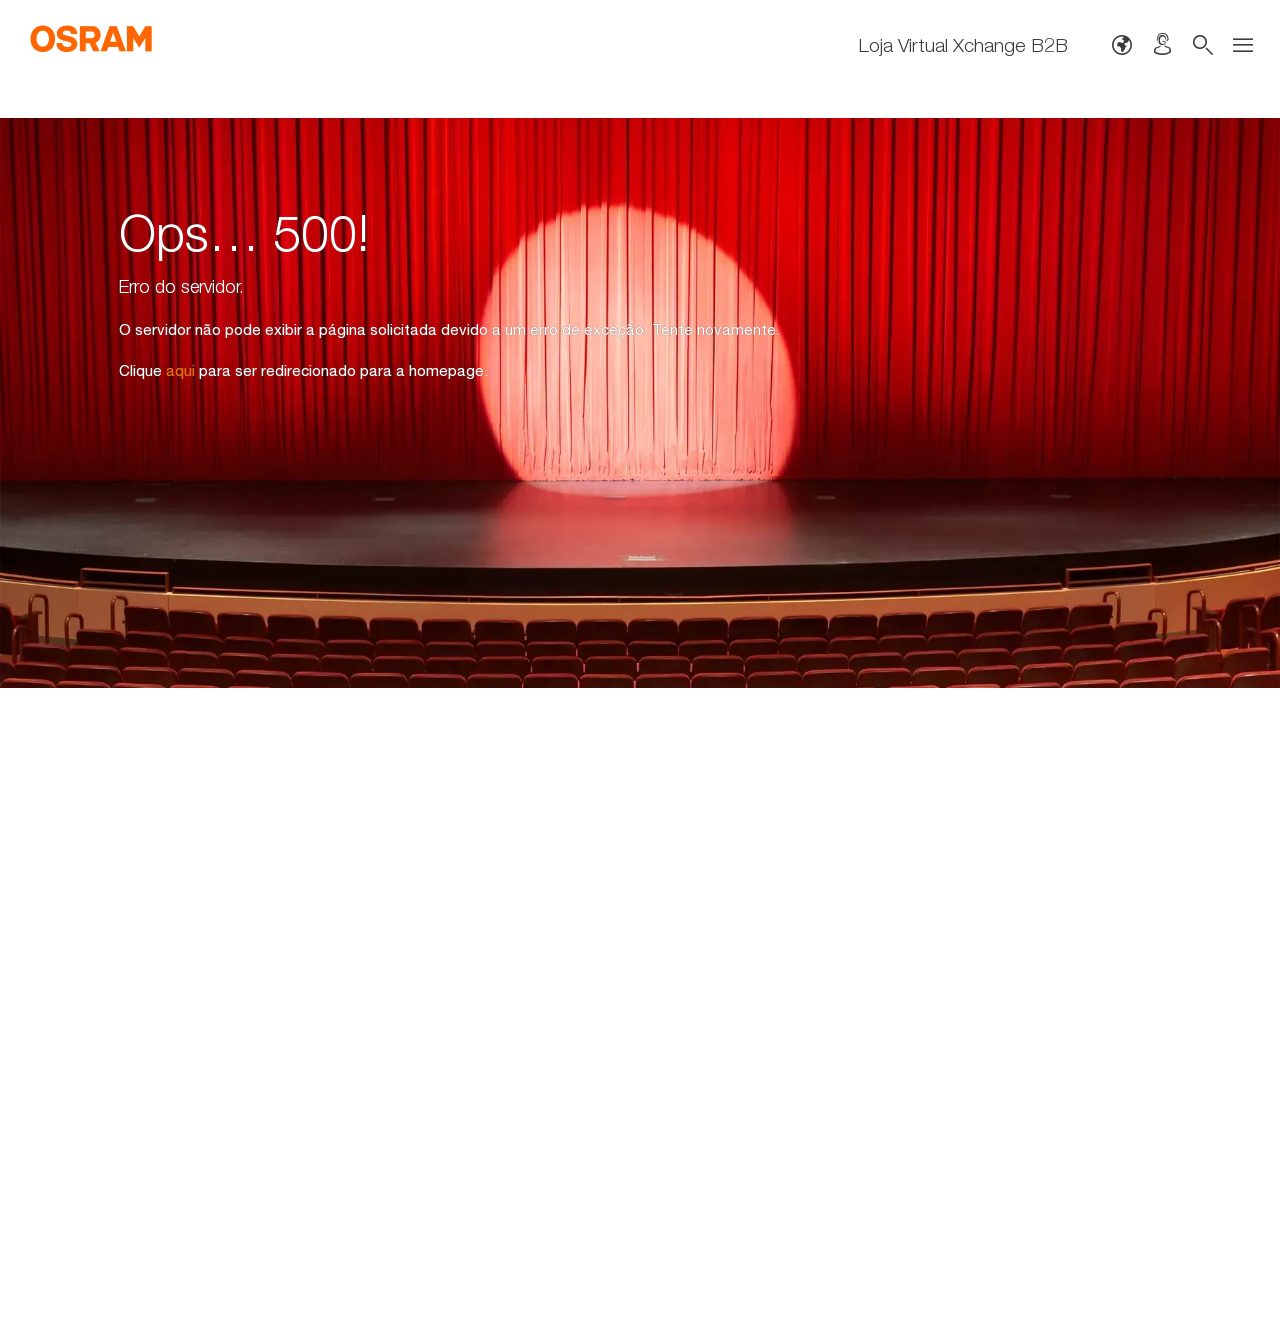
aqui (180, 370)
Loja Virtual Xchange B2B (963, 44)
